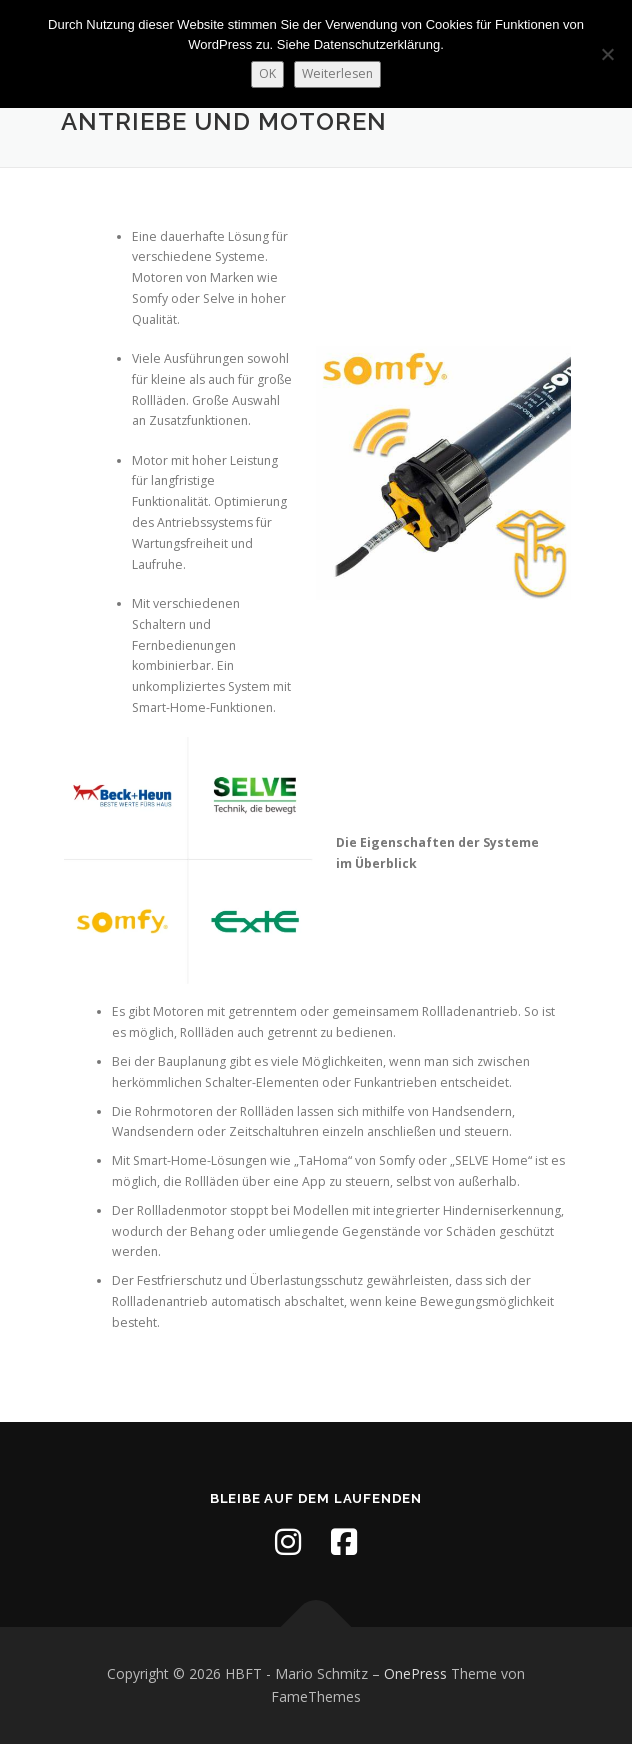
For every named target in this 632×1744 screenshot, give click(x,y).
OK (267, 73)
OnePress (415, 1673)
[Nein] (607, 54)
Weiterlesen (337, 73)
